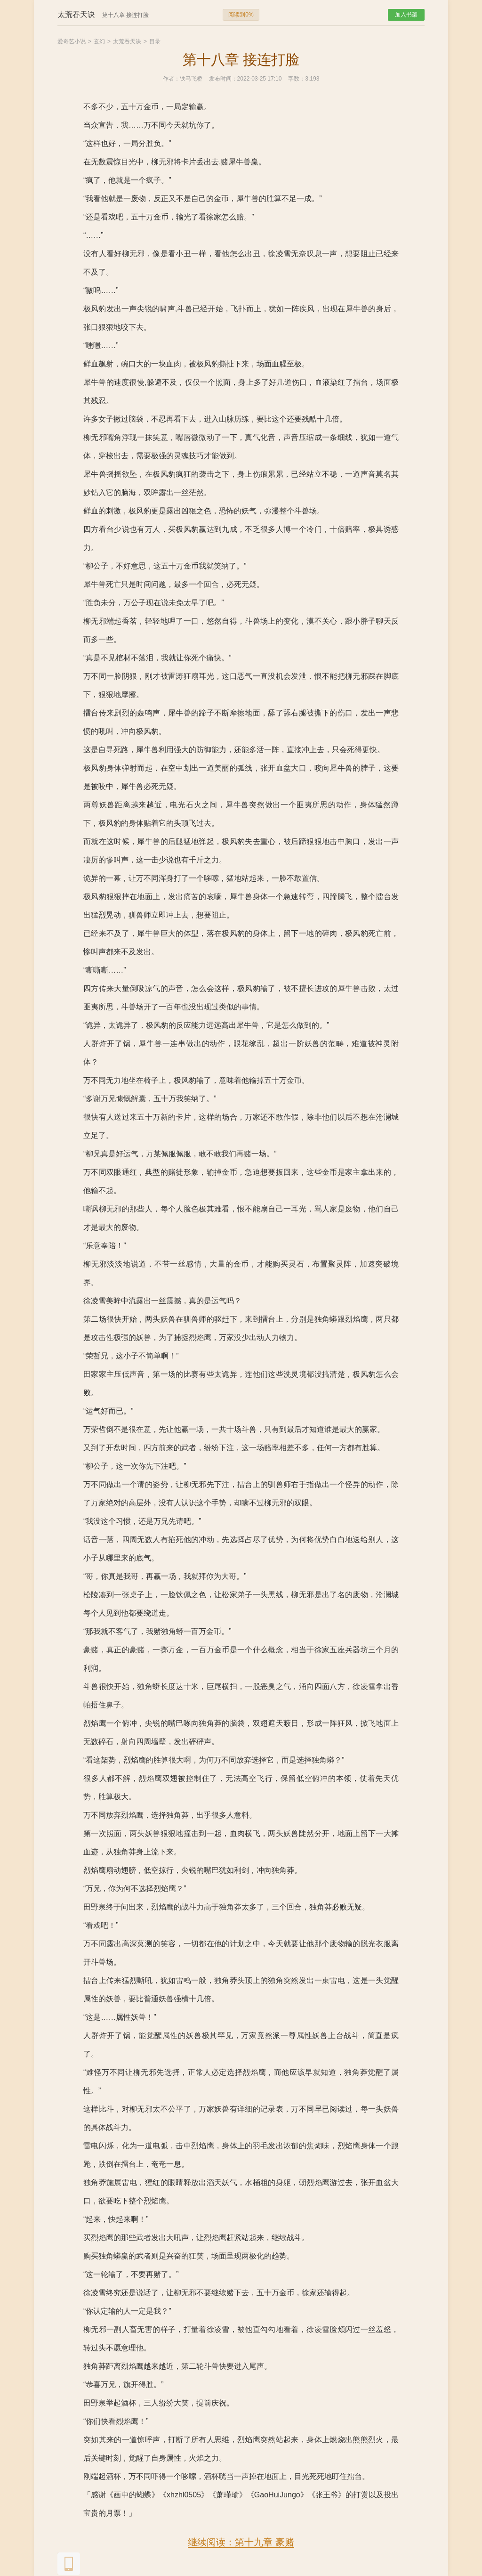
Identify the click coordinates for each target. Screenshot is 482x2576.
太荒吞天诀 (127, 41)
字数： (296, 78)
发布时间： (223, 78)
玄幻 (99, 41)
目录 (155, 41)
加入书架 (406, 14)
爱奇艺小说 (71, 41)
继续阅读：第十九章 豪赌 (241, 2542)
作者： (171, 78)
